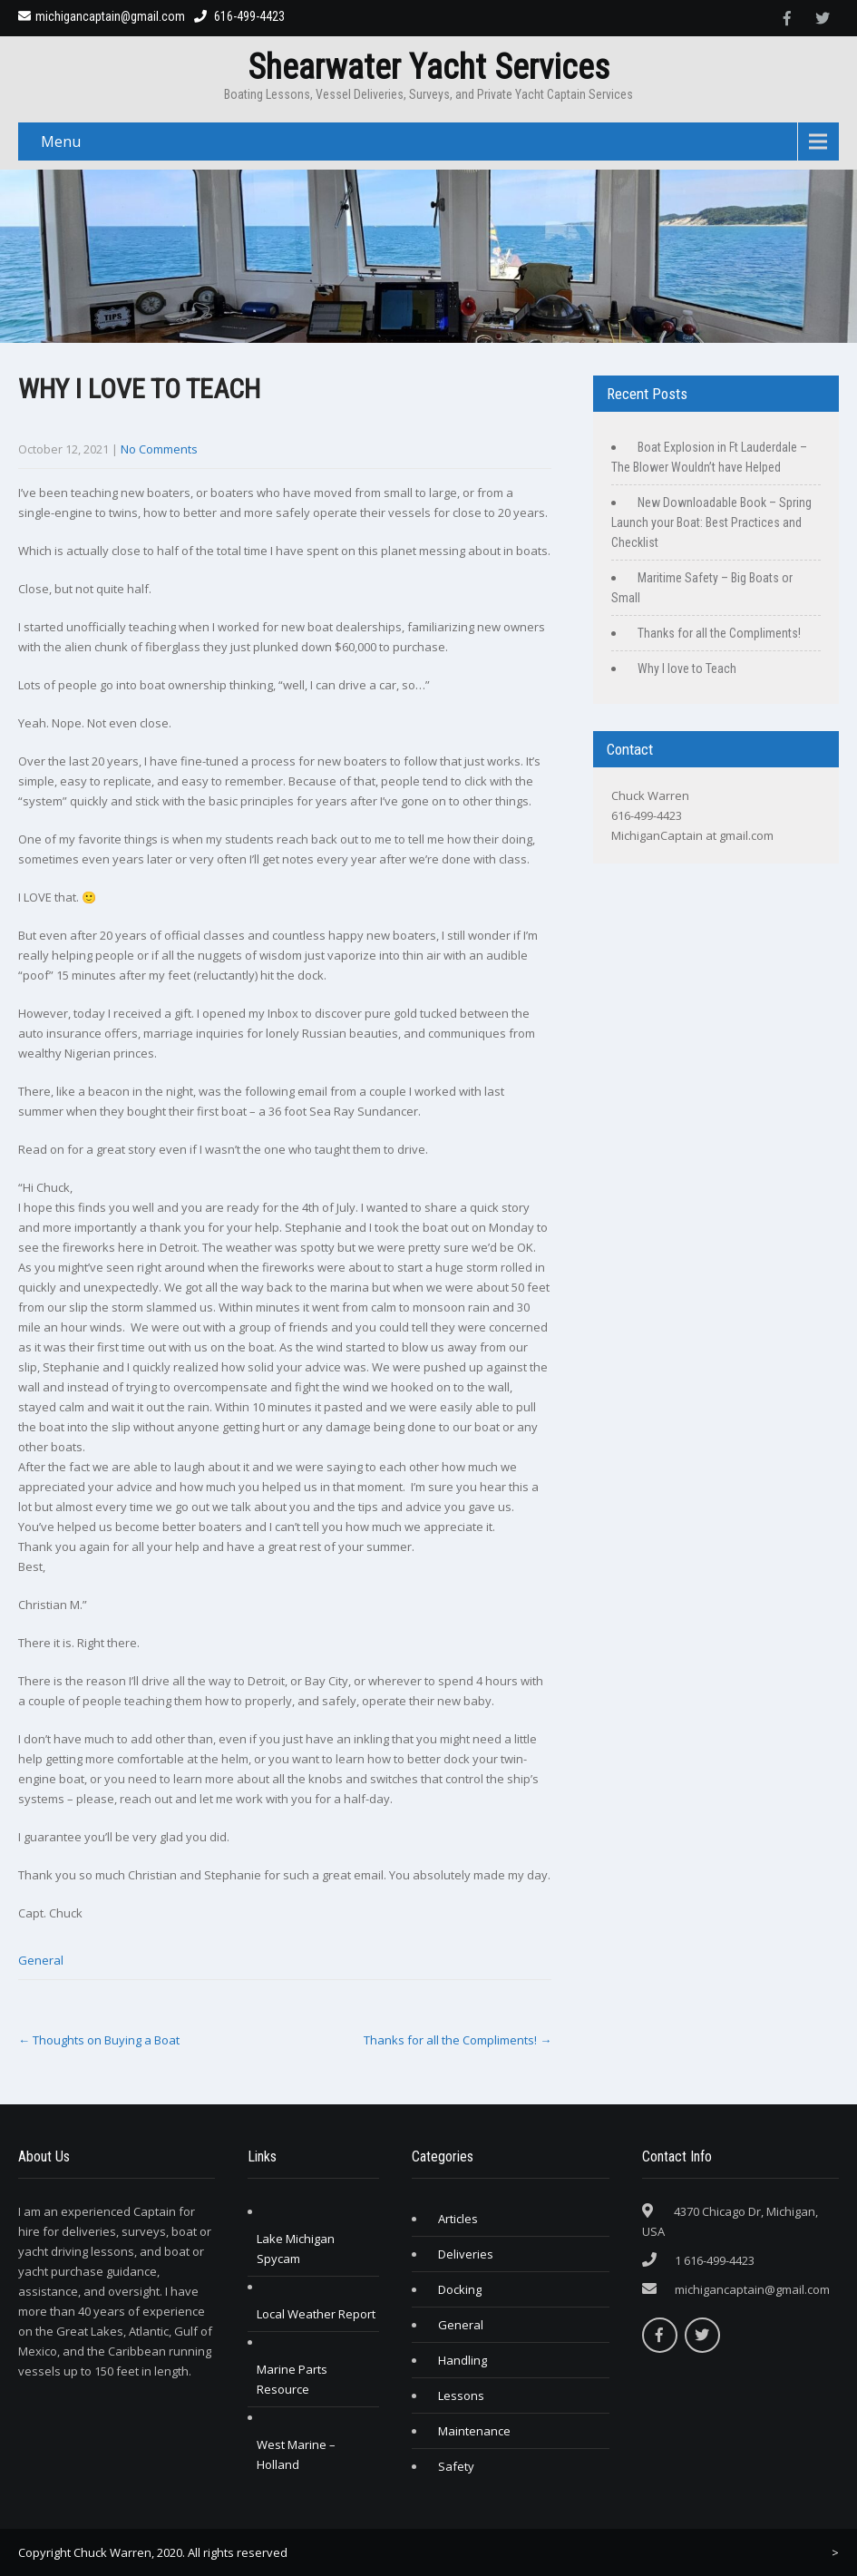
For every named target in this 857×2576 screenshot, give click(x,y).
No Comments (159, 449)
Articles (458, 2218)
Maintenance (474, 2431)
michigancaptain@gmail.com (101, 16)
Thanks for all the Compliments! (457, 2040)
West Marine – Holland (296, 2454)
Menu (61, 141)
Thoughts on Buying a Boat (99, 2040)
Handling (462, 2360)
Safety (456, 2466)
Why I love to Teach (687, 668)
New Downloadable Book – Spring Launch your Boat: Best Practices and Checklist (711, 522)
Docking (460, 2289)
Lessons (461, 2395)
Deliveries (465, 2254)
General (40, 1960)
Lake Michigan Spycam (296, 2248)
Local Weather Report (316, 2314)
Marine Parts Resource (292, 2379)
